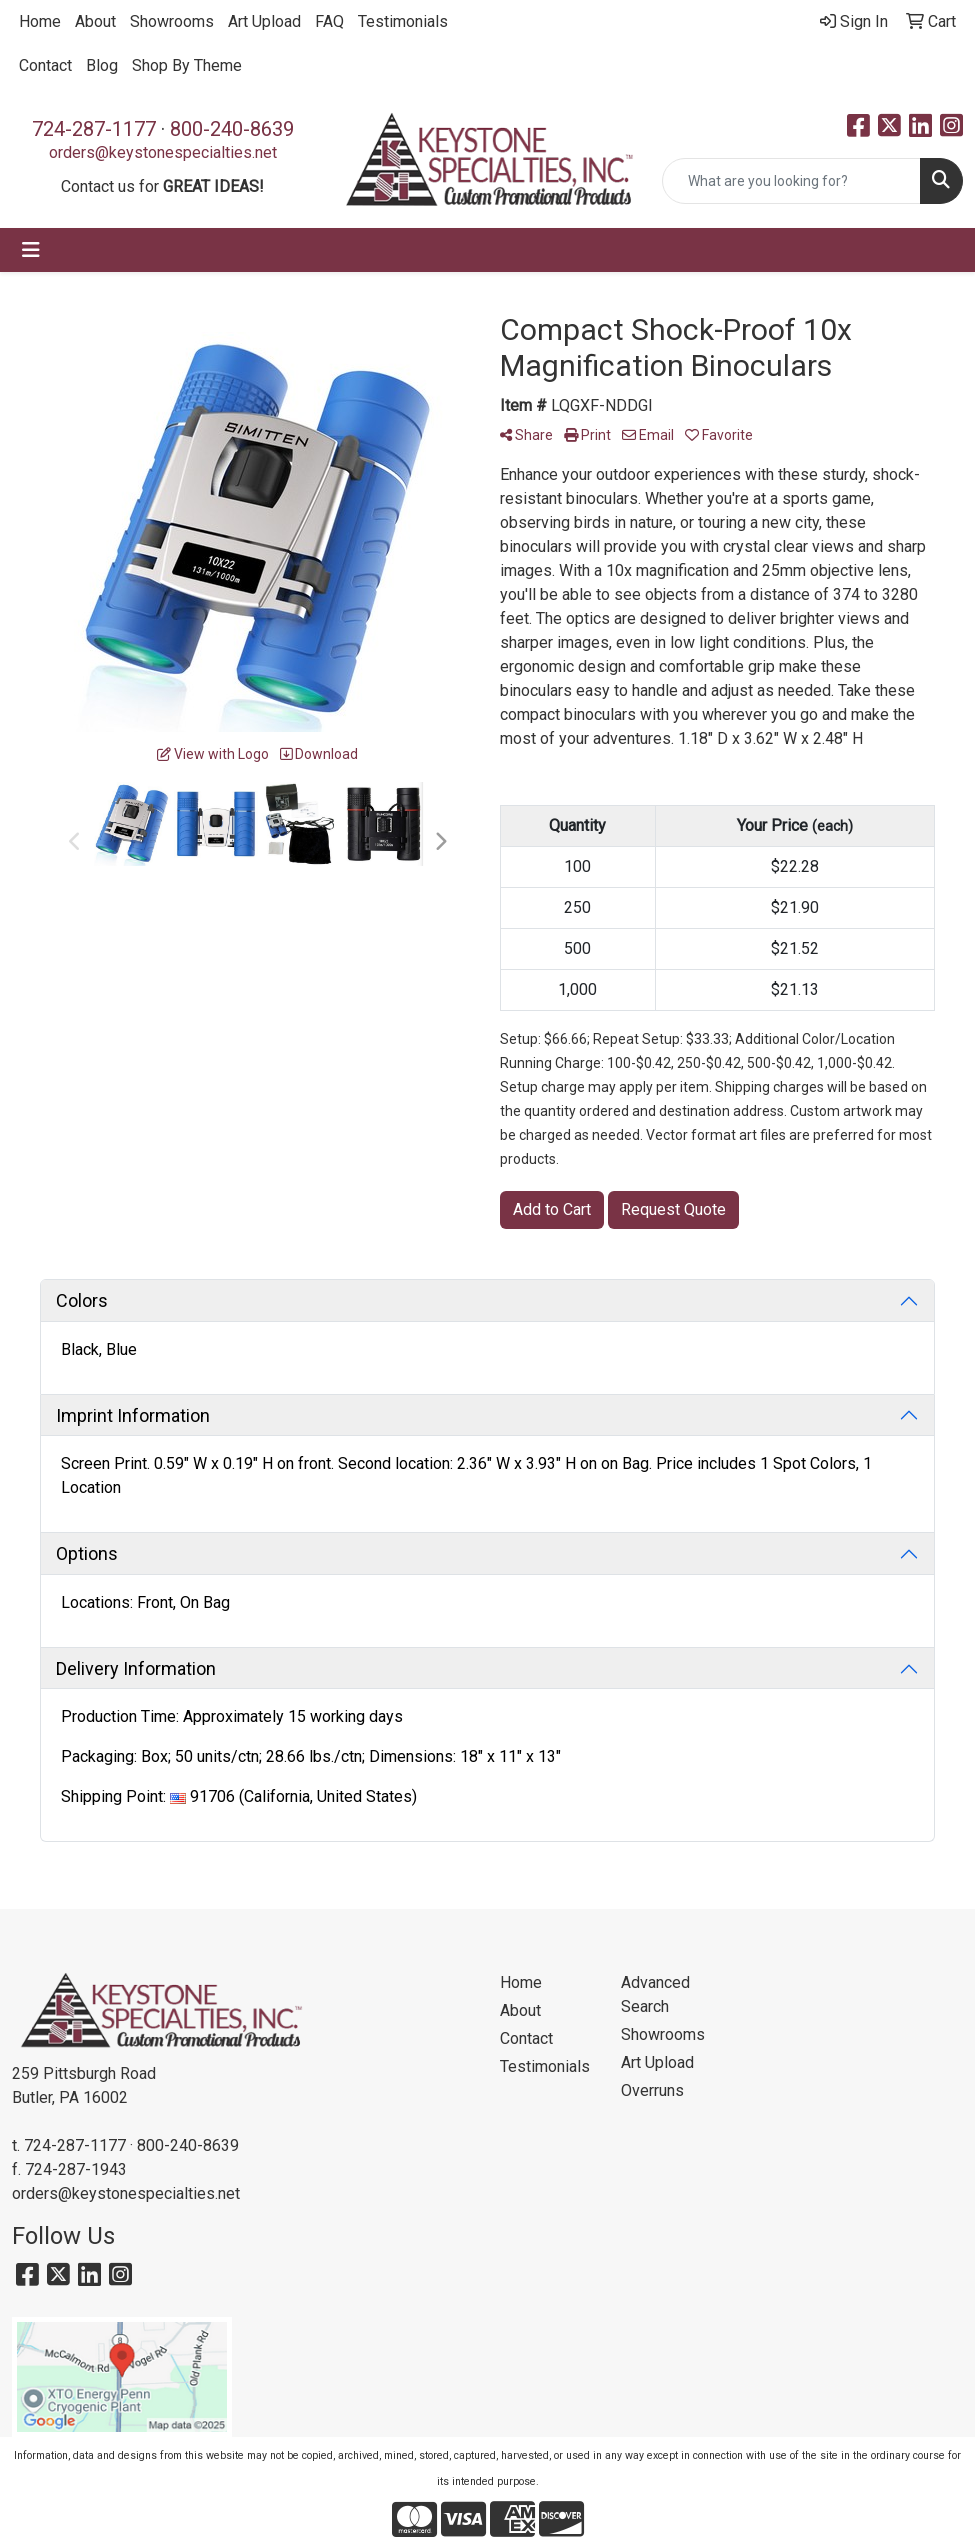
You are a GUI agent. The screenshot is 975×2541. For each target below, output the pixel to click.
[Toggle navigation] (31, 250)
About (95, 21)
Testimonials (403, 21)
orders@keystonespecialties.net (163, 152)
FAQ (329, 21)
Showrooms (172, 21)
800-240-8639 (232, 129)
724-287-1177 (94, 129)
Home (40, 21)
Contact (45, 65)
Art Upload (264, 21)
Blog (102, 65)
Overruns (652, 2090)
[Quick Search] (791, 181)
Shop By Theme (187, 65)
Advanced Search (655, 1994)
